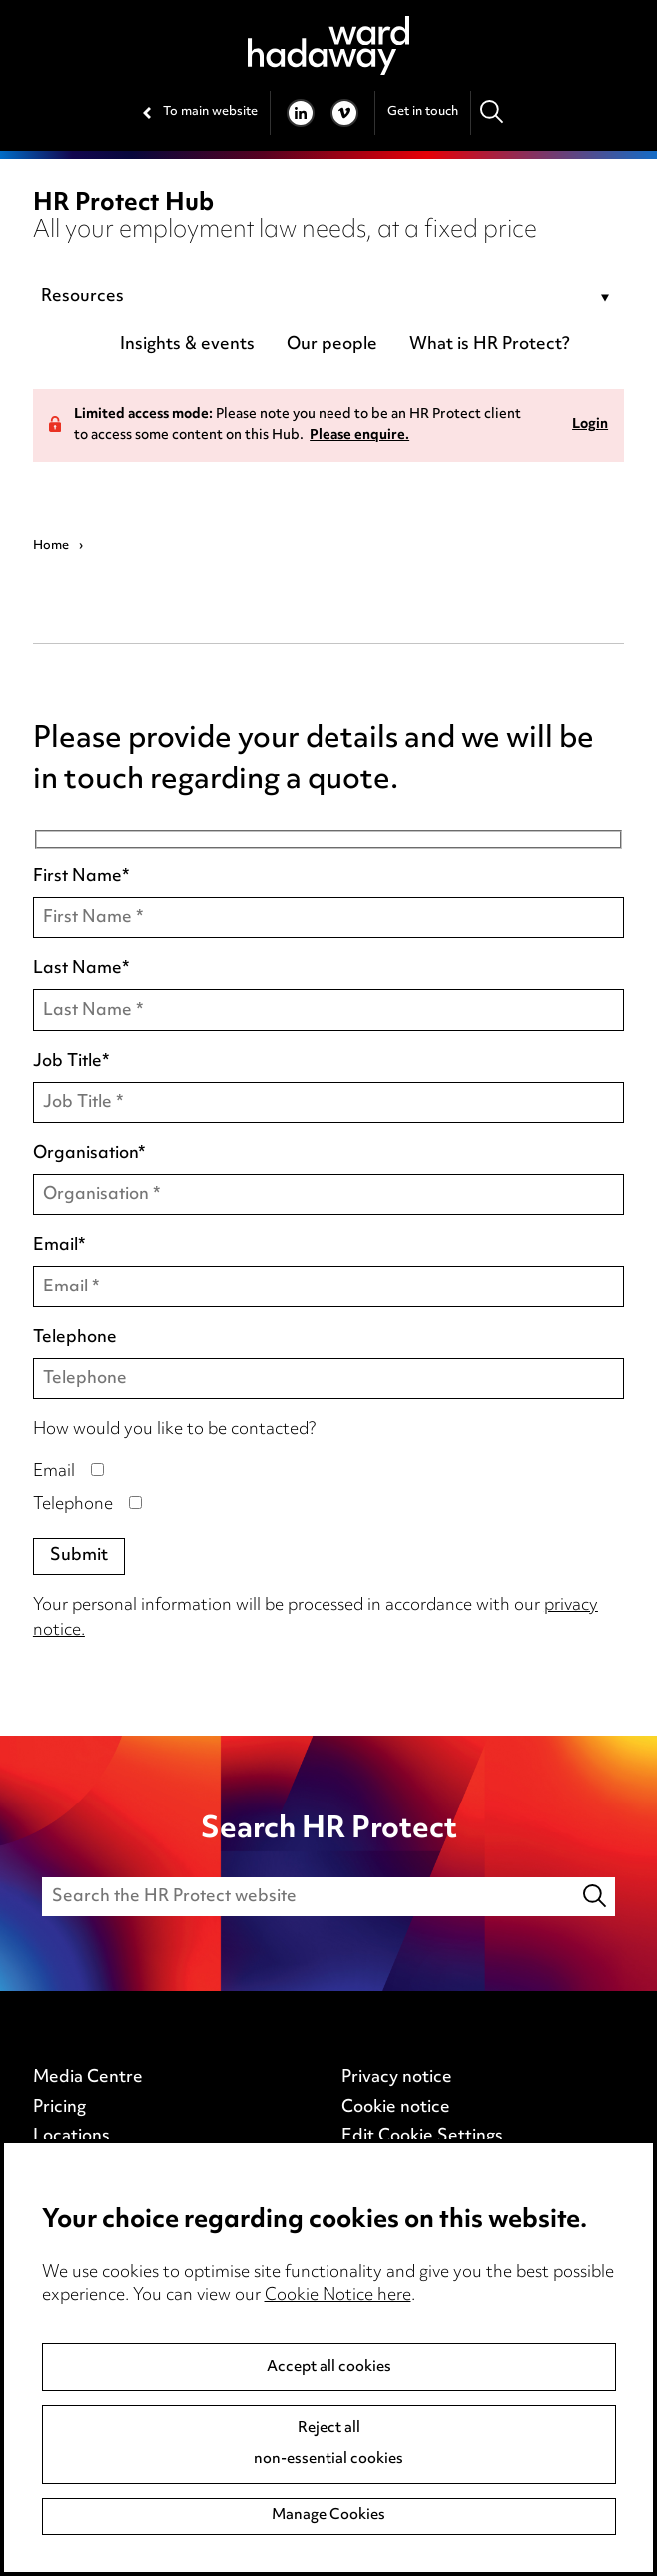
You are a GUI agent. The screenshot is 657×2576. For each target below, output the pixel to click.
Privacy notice (396, 2078)
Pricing (59, 2108)
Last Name (81, 970)
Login (590, 425)
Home (51, 546)
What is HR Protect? (489, 345)
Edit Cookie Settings (422, 2137)
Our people (332, 345)
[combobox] (328, 298)
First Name (81, 878)
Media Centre (88, 2078)
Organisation (89, 1155)
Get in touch (422, 112)
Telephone (75, 1339)
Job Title (71, 1063)
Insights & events (187, 345)
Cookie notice (395, 2108)
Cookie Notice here (338, 2296)
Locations (71, 2137)
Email (59, 1247)
